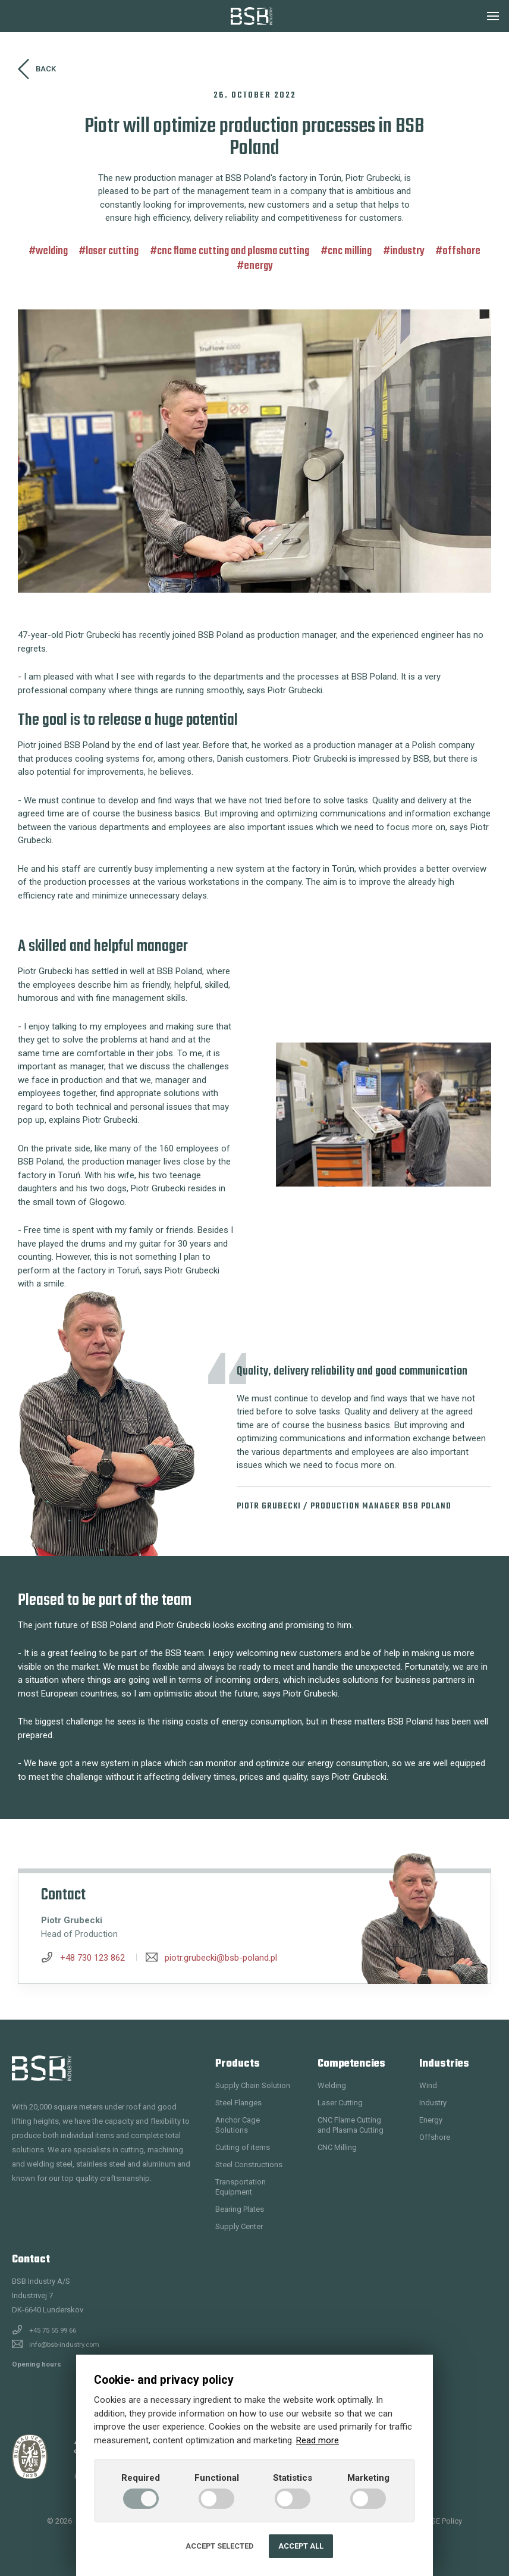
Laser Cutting (112, 251)
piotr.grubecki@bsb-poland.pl (221, 1957)
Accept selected (219, 2545)
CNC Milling (350, 251)
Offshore (461, 251)
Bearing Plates (239, 2209)
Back (37, 69)
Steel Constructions (248, 2164)
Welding (52, 251)
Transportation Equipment (240, 2186)
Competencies (351, 2064)
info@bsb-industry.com (64, 2344)
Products (237, 2064)
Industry (407, 251)
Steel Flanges (238, 2102)
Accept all (300, 2545)
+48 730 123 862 (92, 1957)
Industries (444, 2064)
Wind (428, 2085)
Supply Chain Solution (252, 2085)
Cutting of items (242, 2147)
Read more (317, 2440)
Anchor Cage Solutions (237, 2124)
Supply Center (239, 2226)
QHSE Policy (441, 2520)
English (31, 16)
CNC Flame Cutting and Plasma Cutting (233, 251)
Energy (258, 266)
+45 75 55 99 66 (52, 2330)
